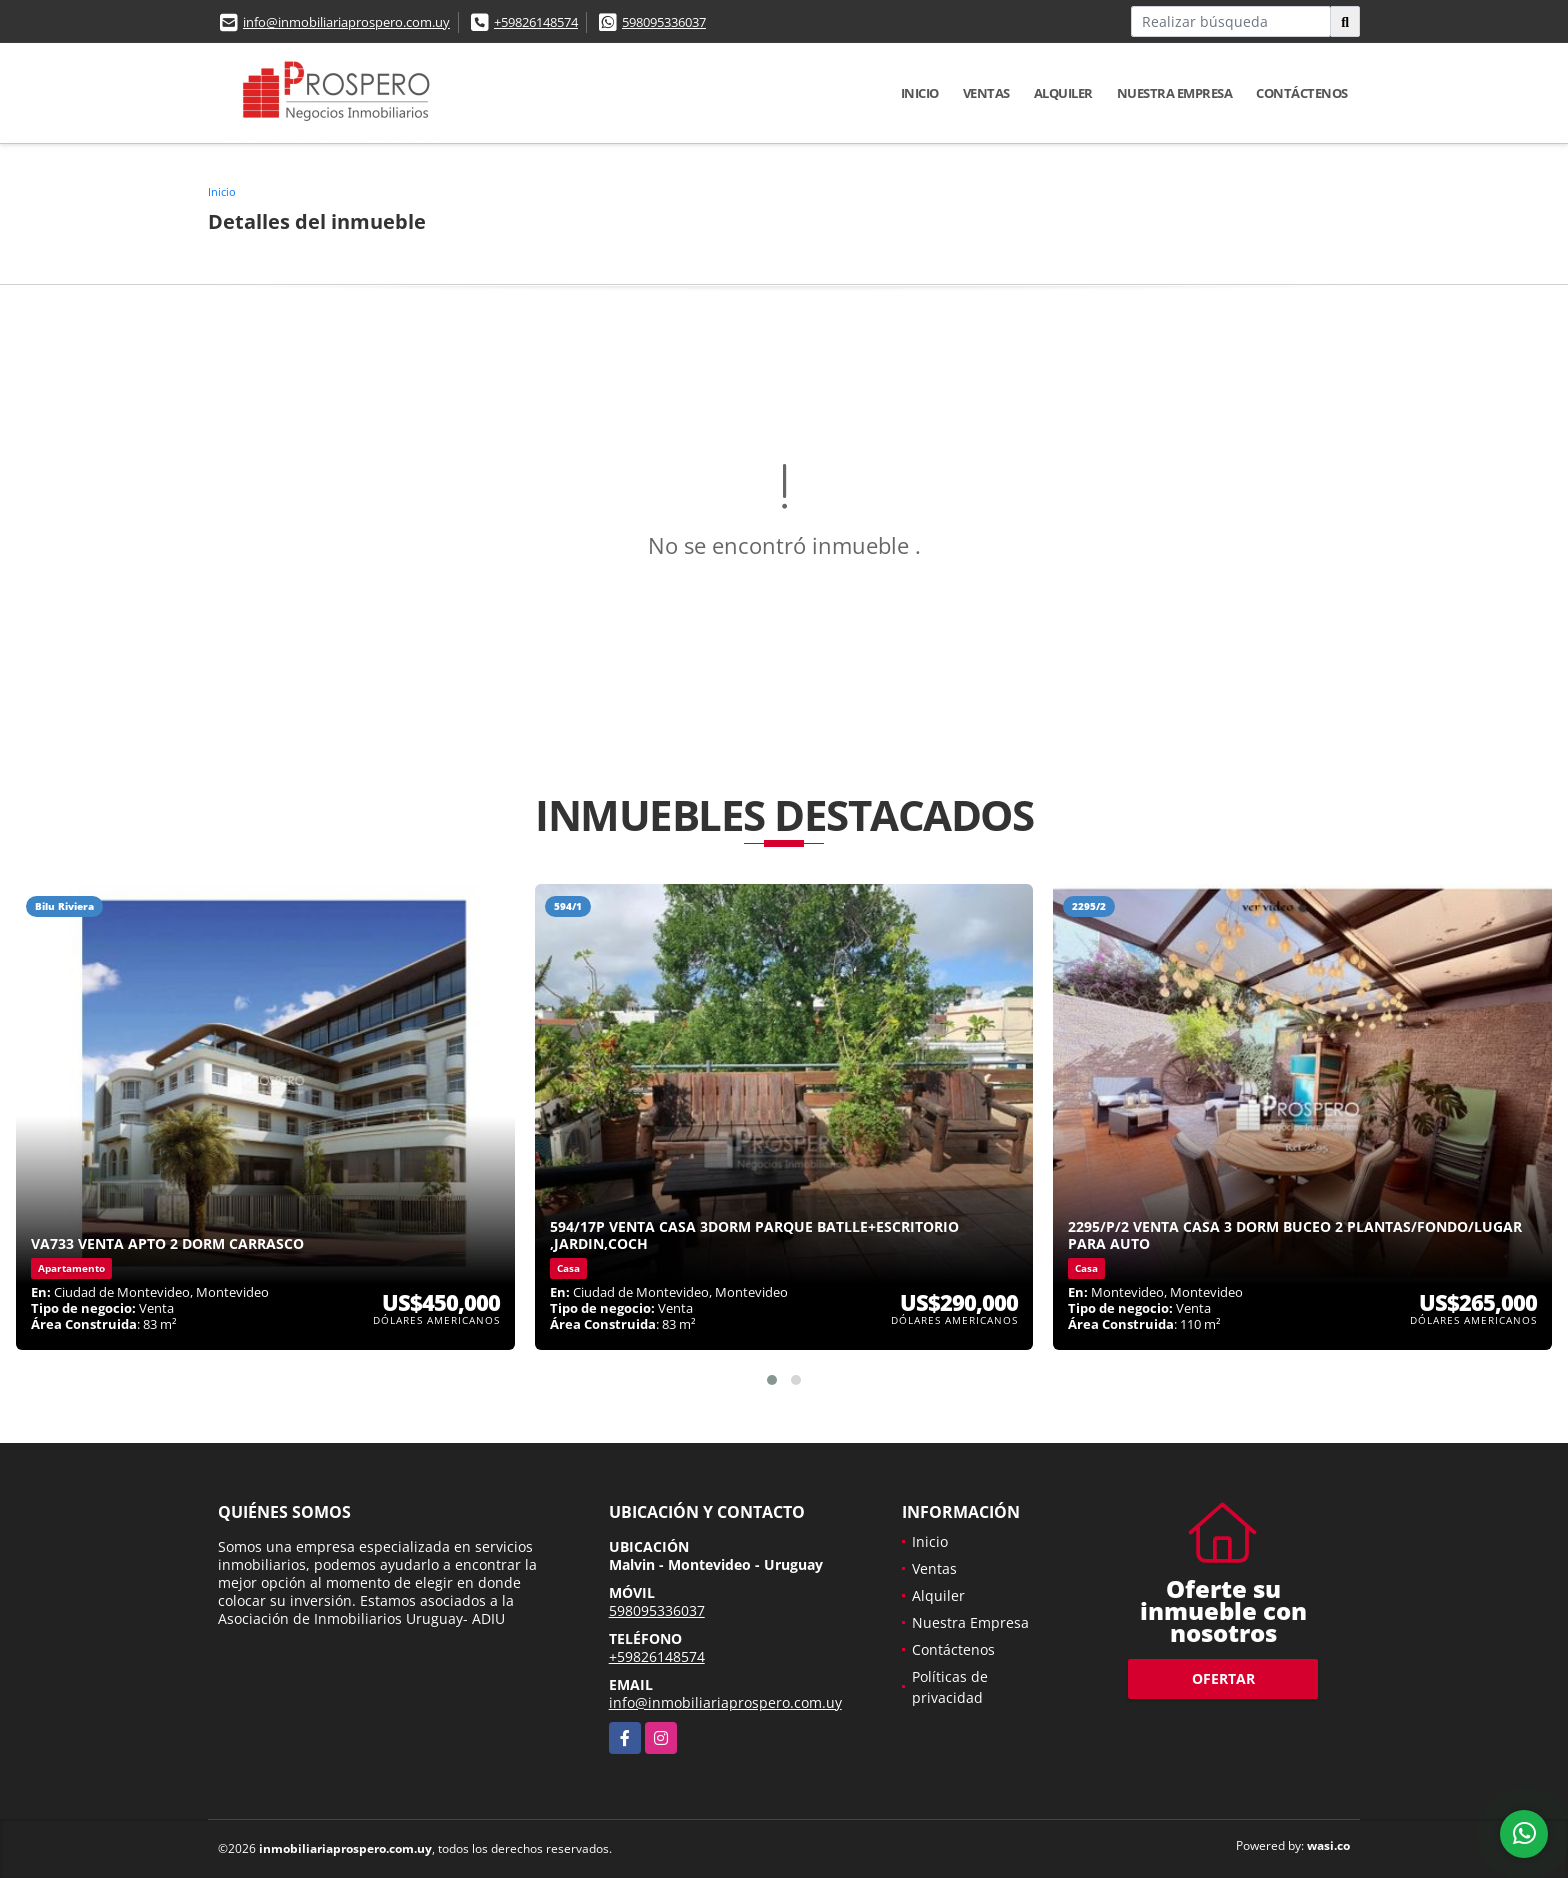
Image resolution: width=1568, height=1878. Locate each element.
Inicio (920, 93)
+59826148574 (536, 22)
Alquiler (1063, 93)
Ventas (986, 93)
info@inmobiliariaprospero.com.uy (346, 22)
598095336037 (664, 22)
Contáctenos (1302, 93)
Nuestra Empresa (1175, 93)
